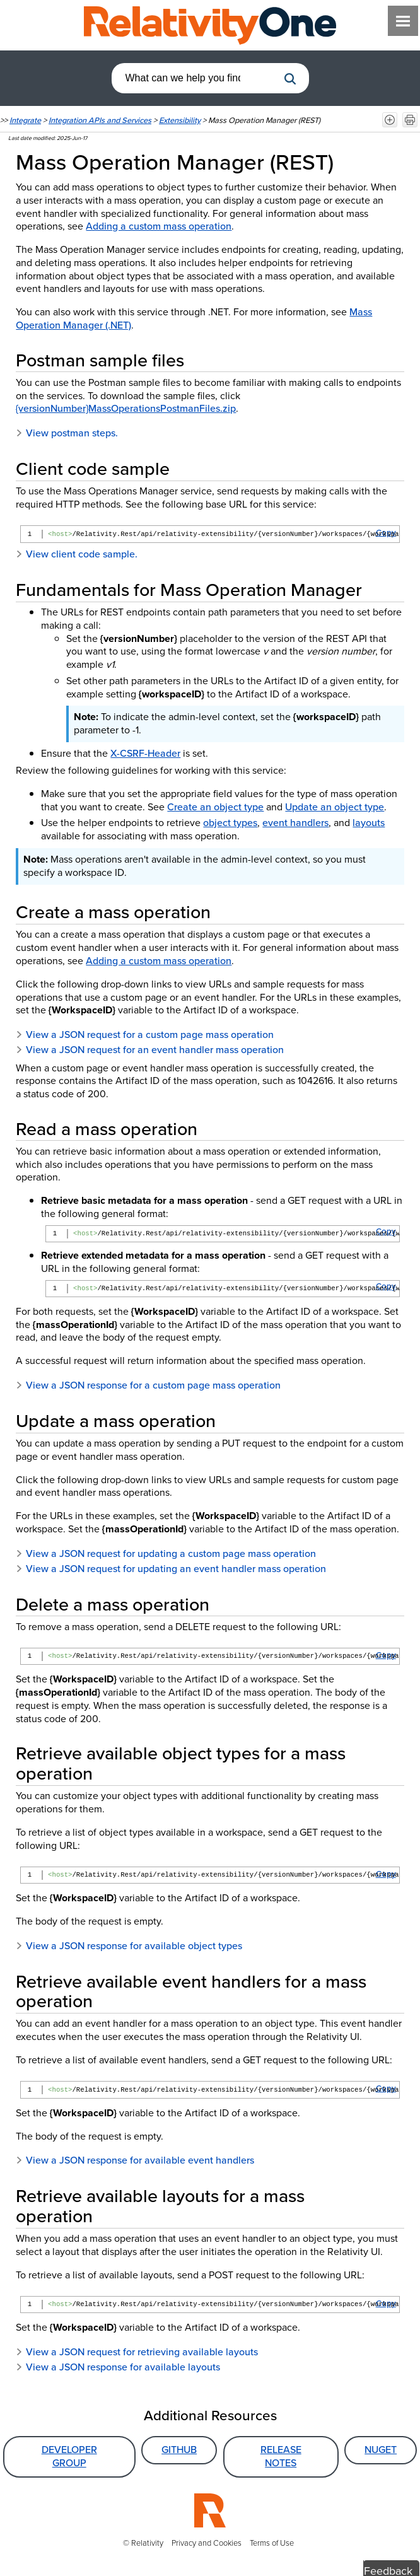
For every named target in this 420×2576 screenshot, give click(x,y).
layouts (369, 822)
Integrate (25, 120)
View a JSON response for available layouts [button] (118, 2367)
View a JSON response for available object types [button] (129, 1945)
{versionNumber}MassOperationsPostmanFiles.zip (126, 408)
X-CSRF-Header (145, 753)
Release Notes (280, 2456)
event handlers (295, 822)
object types (230, 822)
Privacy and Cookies (207, 2543)
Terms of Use (272, 2543)
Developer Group (69, 2456)
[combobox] (194, 78)
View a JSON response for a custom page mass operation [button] (148, 1385)
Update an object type (334, 807)
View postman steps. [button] (67, 433)
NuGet (381, 2449)
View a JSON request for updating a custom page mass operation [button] (166, 1553)
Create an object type (215, 807)
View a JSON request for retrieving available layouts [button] (137, 2352)
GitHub (179, 2449)
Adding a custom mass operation (158, 226)
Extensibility (180, 120)
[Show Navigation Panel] (403, 21)
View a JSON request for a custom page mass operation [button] (145, 1034)
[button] (290, 79)
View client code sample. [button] (76, 554)
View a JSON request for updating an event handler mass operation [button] (171, 1568)
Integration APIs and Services (100, 120)
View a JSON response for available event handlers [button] (135, 2160)
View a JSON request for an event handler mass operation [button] (150, 1049)
